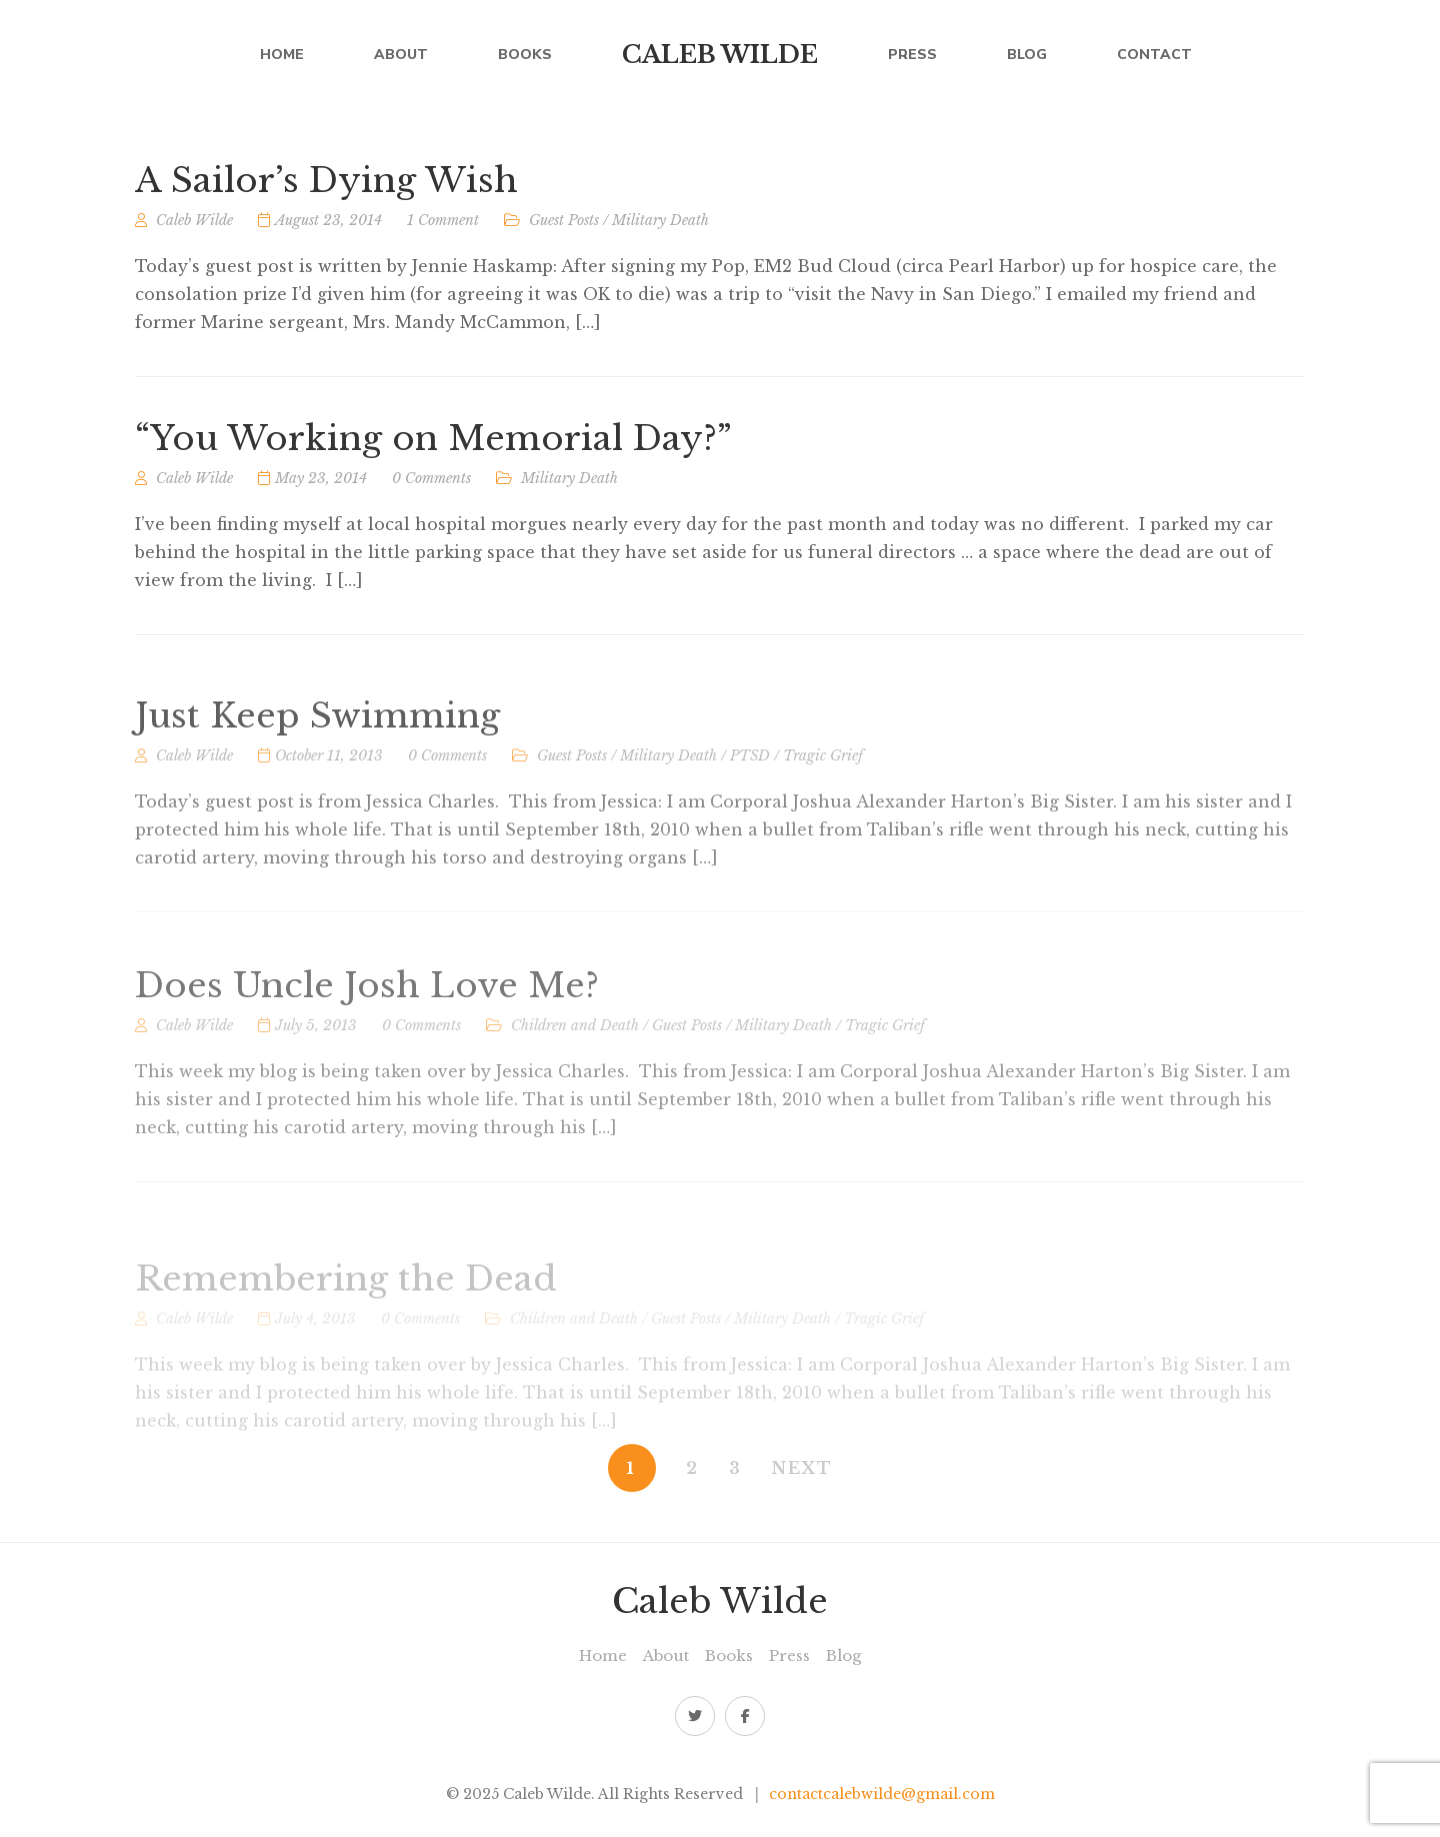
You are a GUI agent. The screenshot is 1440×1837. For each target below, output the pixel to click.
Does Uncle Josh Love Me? (367, 1044)
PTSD (750, 808)
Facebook (745, 1716)
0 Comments (431, 491)
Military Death (660, 226)
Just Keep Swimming (317, 768)
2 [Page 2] (692, 1468)
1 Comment (443, 226)
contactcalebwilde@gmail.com (882, 1794)
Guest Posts (564, 226)
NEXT (802, 1468)
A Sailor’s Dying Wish (326, 187)
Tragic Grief (823, 808)
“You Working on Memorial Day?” (433, 451)
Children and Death (575, 1084)
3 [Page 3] (735, 1468)
